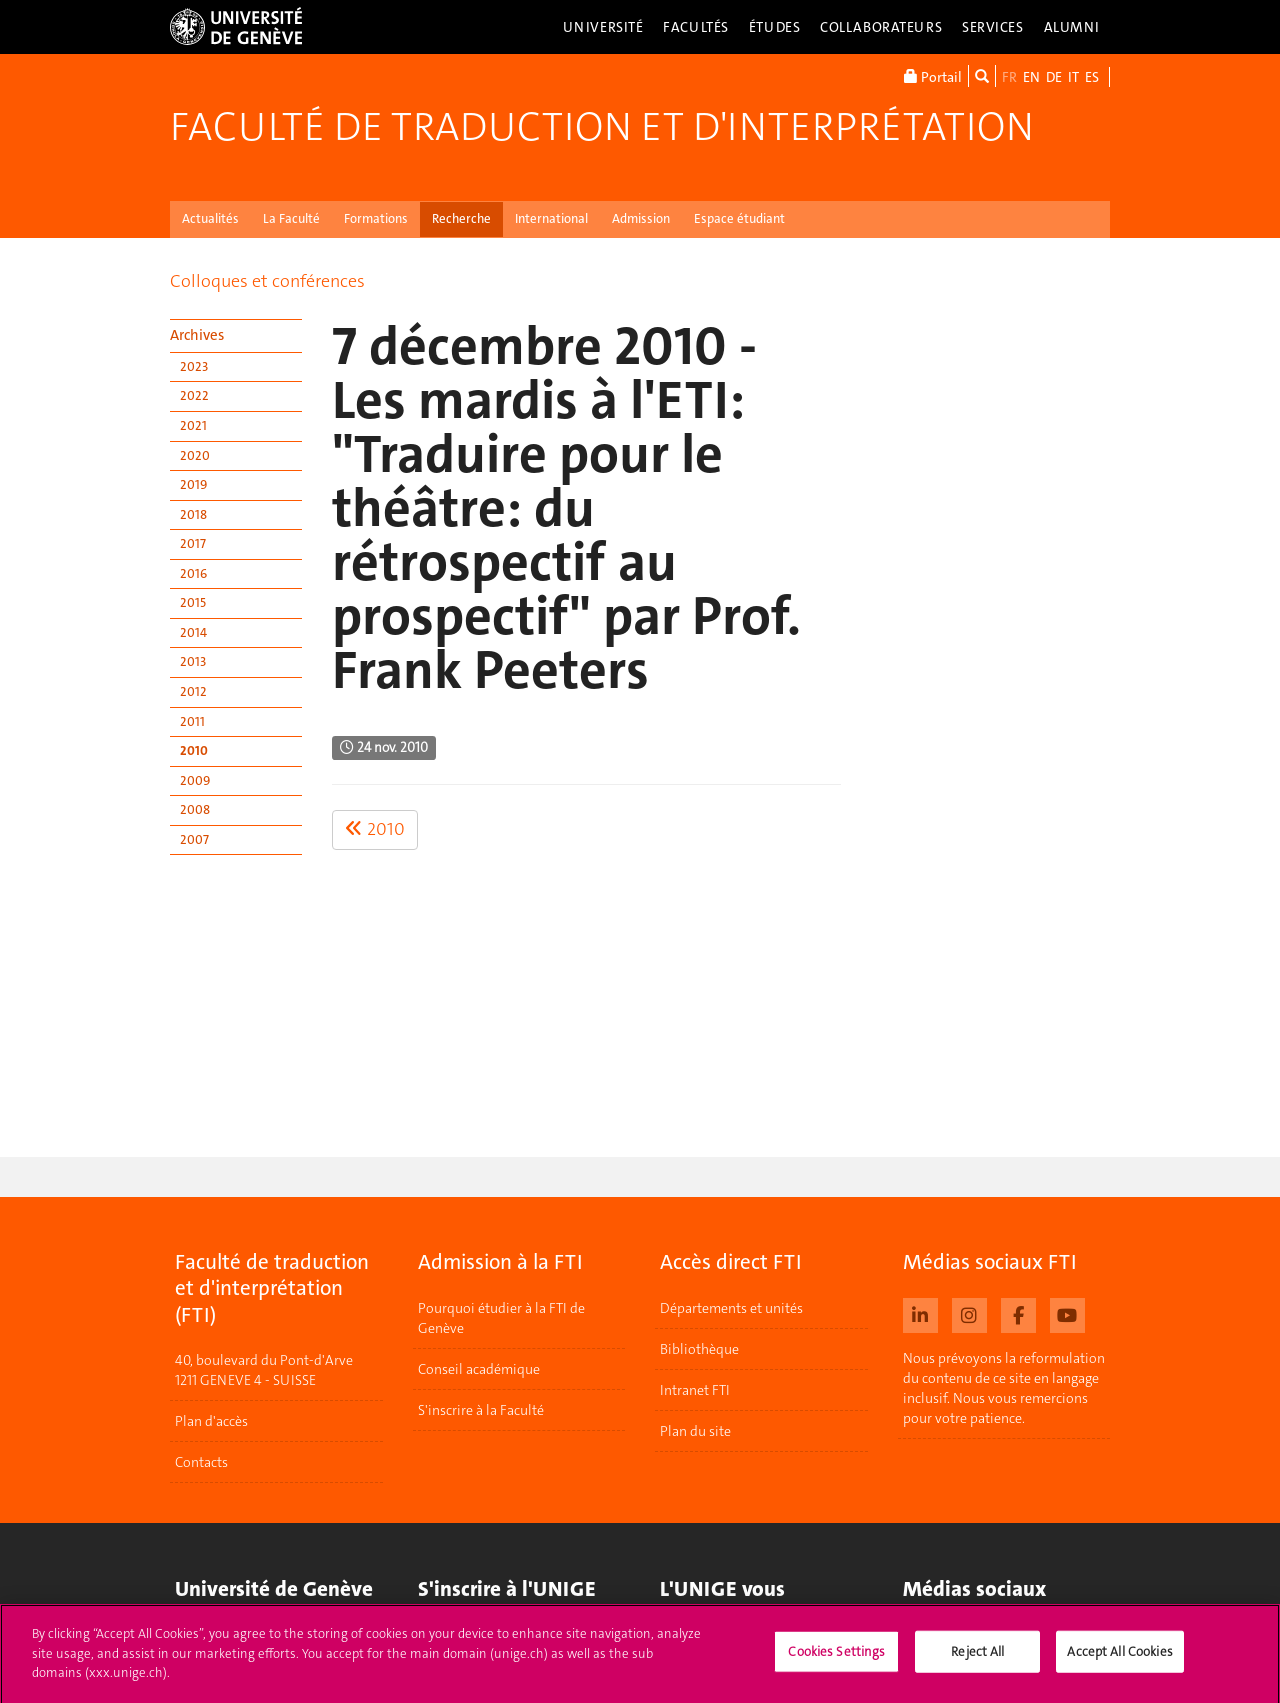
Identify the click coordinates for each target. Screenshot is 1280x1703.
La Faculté (291, 218)
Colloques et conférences (267, 281)
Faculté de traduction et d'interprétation (602, 127)
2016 (193, 573)
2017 (193, 543)
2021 (193, 425)
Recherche (461, 218)
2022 (194, 395)
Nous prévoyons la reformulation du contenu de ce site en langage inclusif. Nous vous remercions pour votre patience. (1004, 1388)
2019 (193, 484)
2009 (195, 780)
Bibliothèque (699, 1349)
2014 (193, 632)
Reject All (977, 1659)
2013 (193, 661)
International (551, 218)
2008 (195, 809)
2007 (194, 839)
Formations (376, 218)
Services (993, 27)
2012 (193, 691)
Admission (641, 218)
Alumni (1072, 27)
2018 (193, 514)
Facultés (696, 27)
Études (774, 27)
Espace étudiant (739, 218)
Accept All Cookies (1119, 1659)
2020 (195, 455)
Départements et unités (731, 1308)
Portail (933, 76)
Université (603, 27)
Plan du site (695, 1431)
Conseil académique (479, 1369)
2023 (194, 366)
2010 (194, 750)
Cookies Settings (836, 1659)
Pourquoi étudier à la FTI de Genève (501, 1318)
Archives (197, 335)
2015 (193, 602)
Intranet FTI (695, 1390)
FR (1009, 77)
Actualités (210, 218)
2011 (192, 721)
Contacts (201, 1462)
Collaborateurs (881, 27)
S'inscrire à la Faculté (481, 1410)
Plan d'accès (211, 1421)
